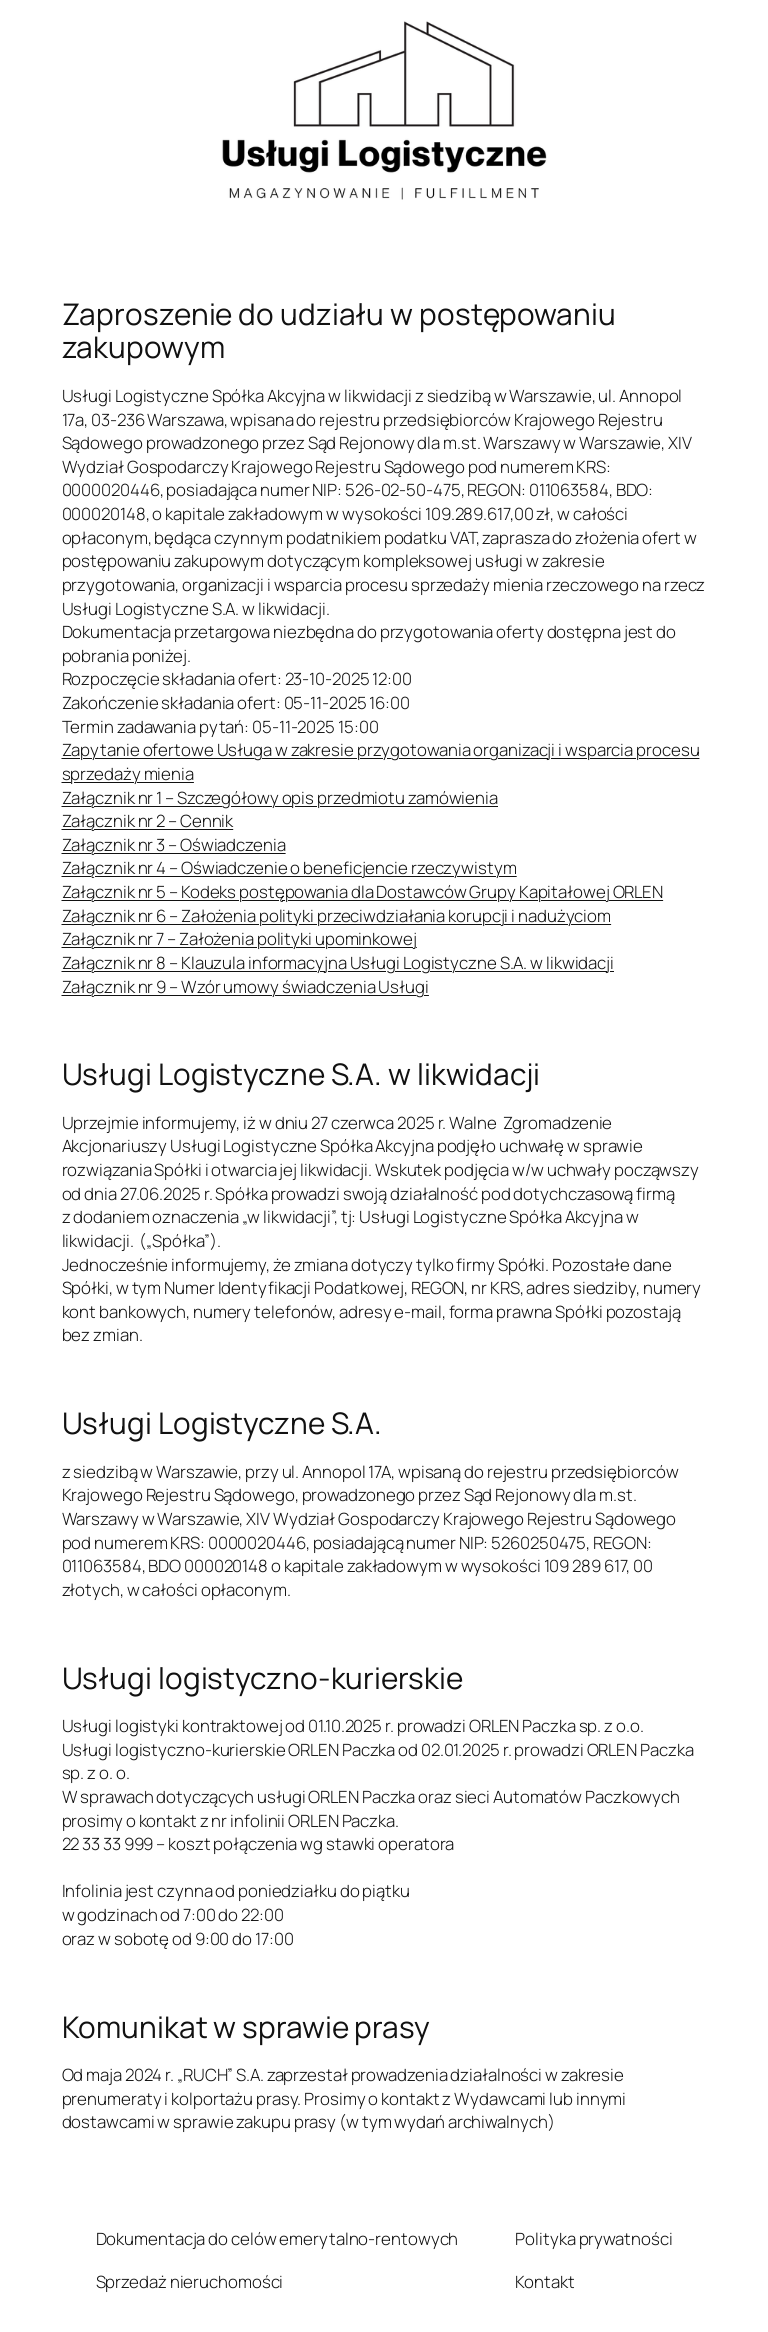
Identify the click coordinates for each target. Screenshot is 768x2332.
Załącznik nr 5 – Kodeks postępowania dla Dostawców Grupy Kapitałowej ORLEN (363, 891)
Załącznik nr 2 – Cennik (148, 820)
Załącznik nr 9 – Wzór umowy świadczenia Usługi (245, 986)
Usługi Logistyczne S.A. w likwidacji (301, 1073)
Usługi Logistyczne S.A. (222, 1422)
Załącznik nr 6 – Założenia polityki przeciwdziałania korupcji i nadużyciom (337, 915)
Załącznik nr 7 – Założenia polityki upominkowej (239, 938)
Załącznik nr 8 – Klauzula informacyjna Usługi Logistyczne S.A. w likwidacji (338, 962)
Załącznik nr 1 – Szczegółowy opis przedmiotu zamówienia (280, 797)
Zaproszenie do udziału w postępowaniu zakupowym (339, 330)
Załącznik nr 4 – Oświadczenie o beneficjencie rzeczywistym (289, 867)
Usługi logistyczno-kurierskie (262, 1677)
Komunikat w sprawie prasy (246, 2026)
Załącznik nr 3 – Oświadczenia (174, 844)
